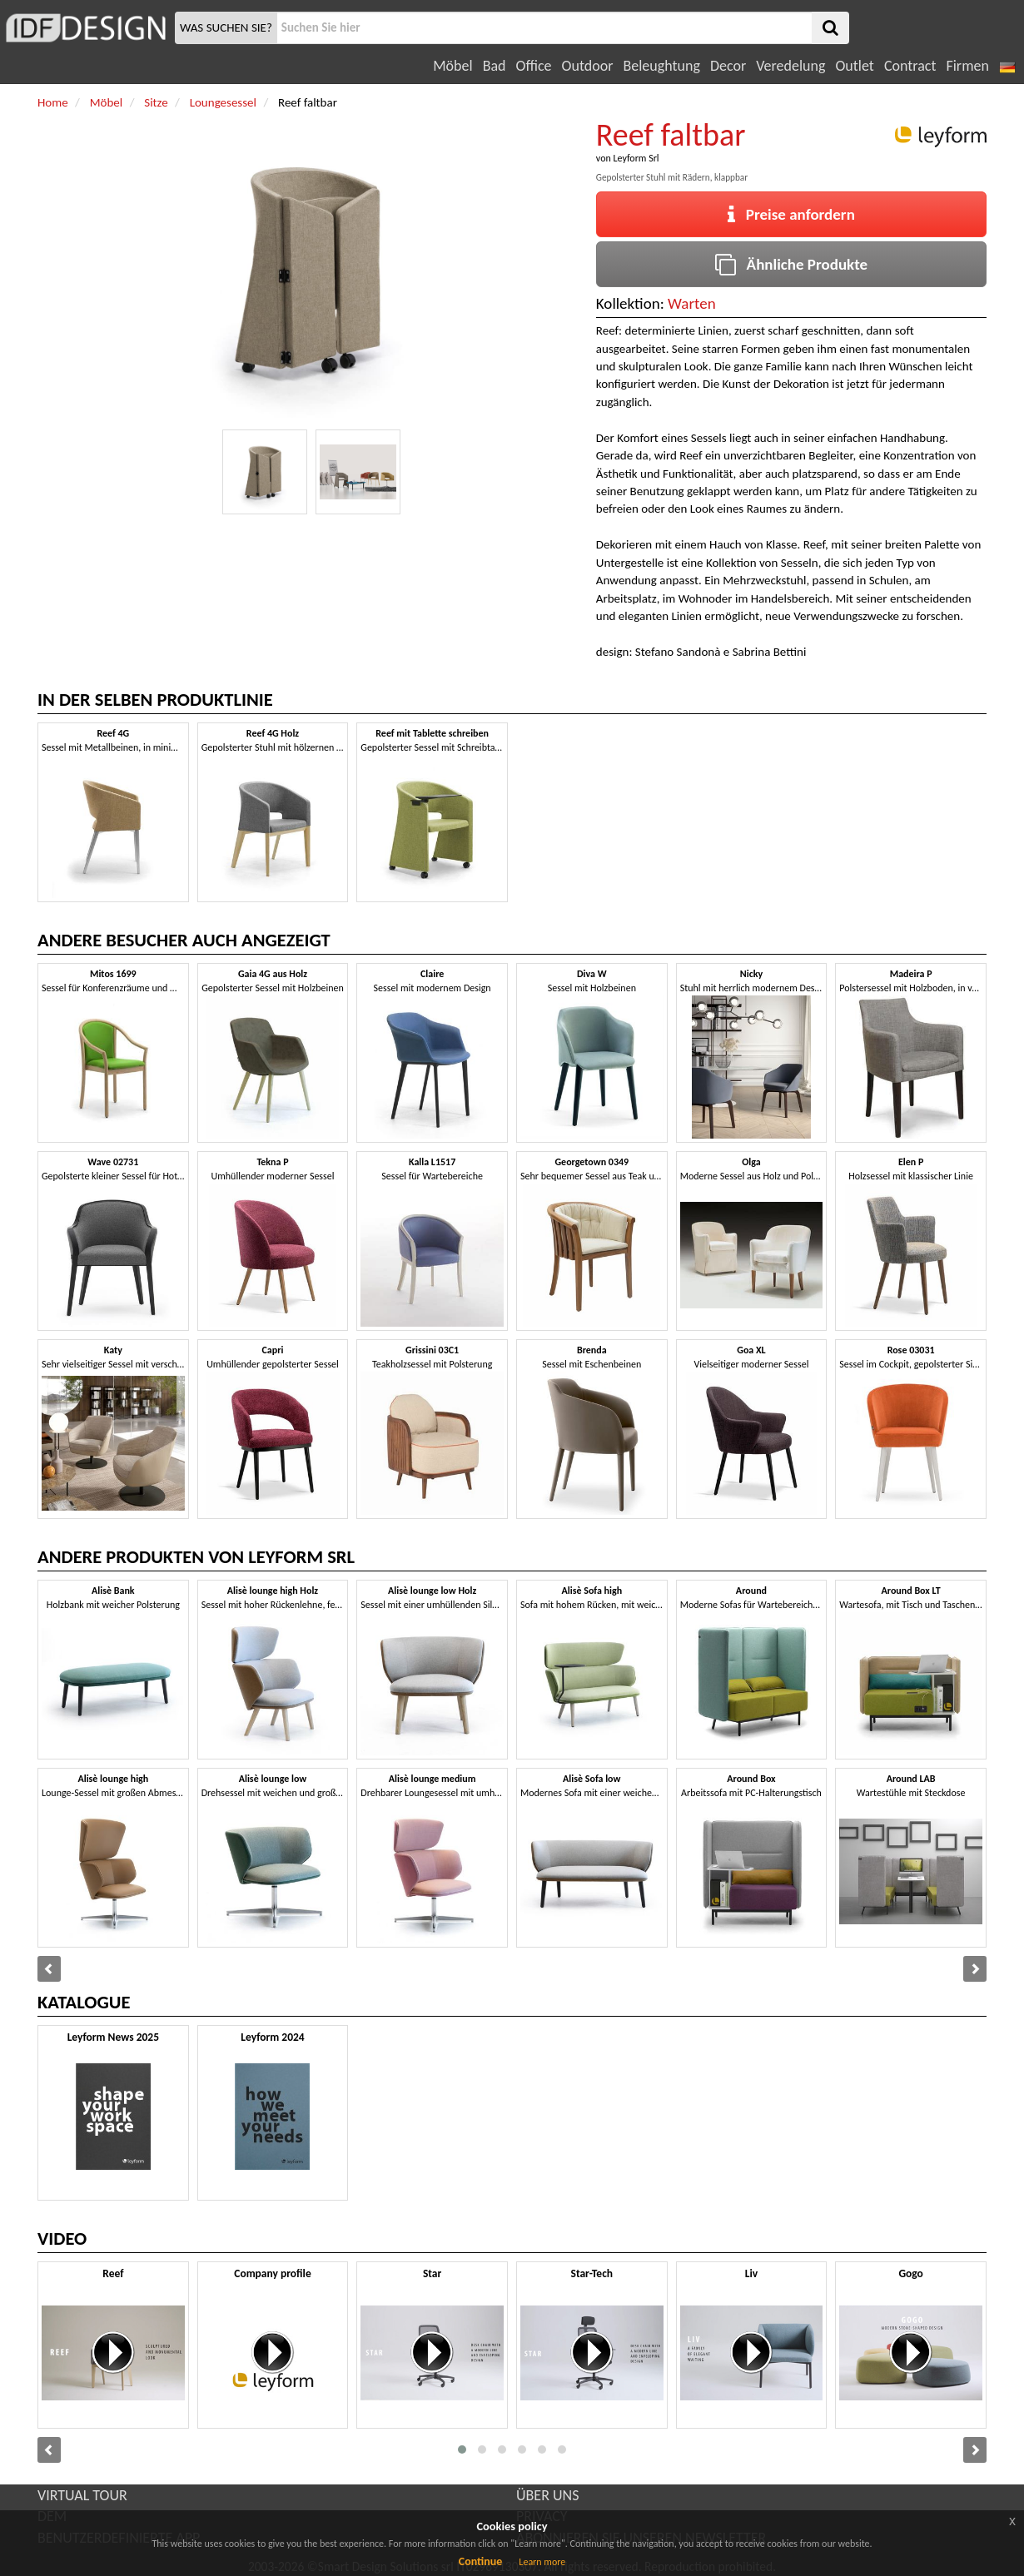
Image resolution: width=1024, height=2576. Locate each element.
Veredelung (790, 66)
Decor (728, 66)
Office (534, 66)
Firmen (967, 66)
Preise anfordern (791, 214)
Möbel (452, 66)
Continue (481, 2561)
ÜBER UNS (547, 2495)
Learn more (542, 2562)
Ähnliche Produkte (791, 264)
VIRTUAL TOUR (82, 2495)
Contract (910, 66)
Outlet (854, 66)
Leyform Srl (636, 158)
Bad (494, 66)
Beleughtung (661, 66)
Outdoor (588, 66)
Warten (692, 303)
